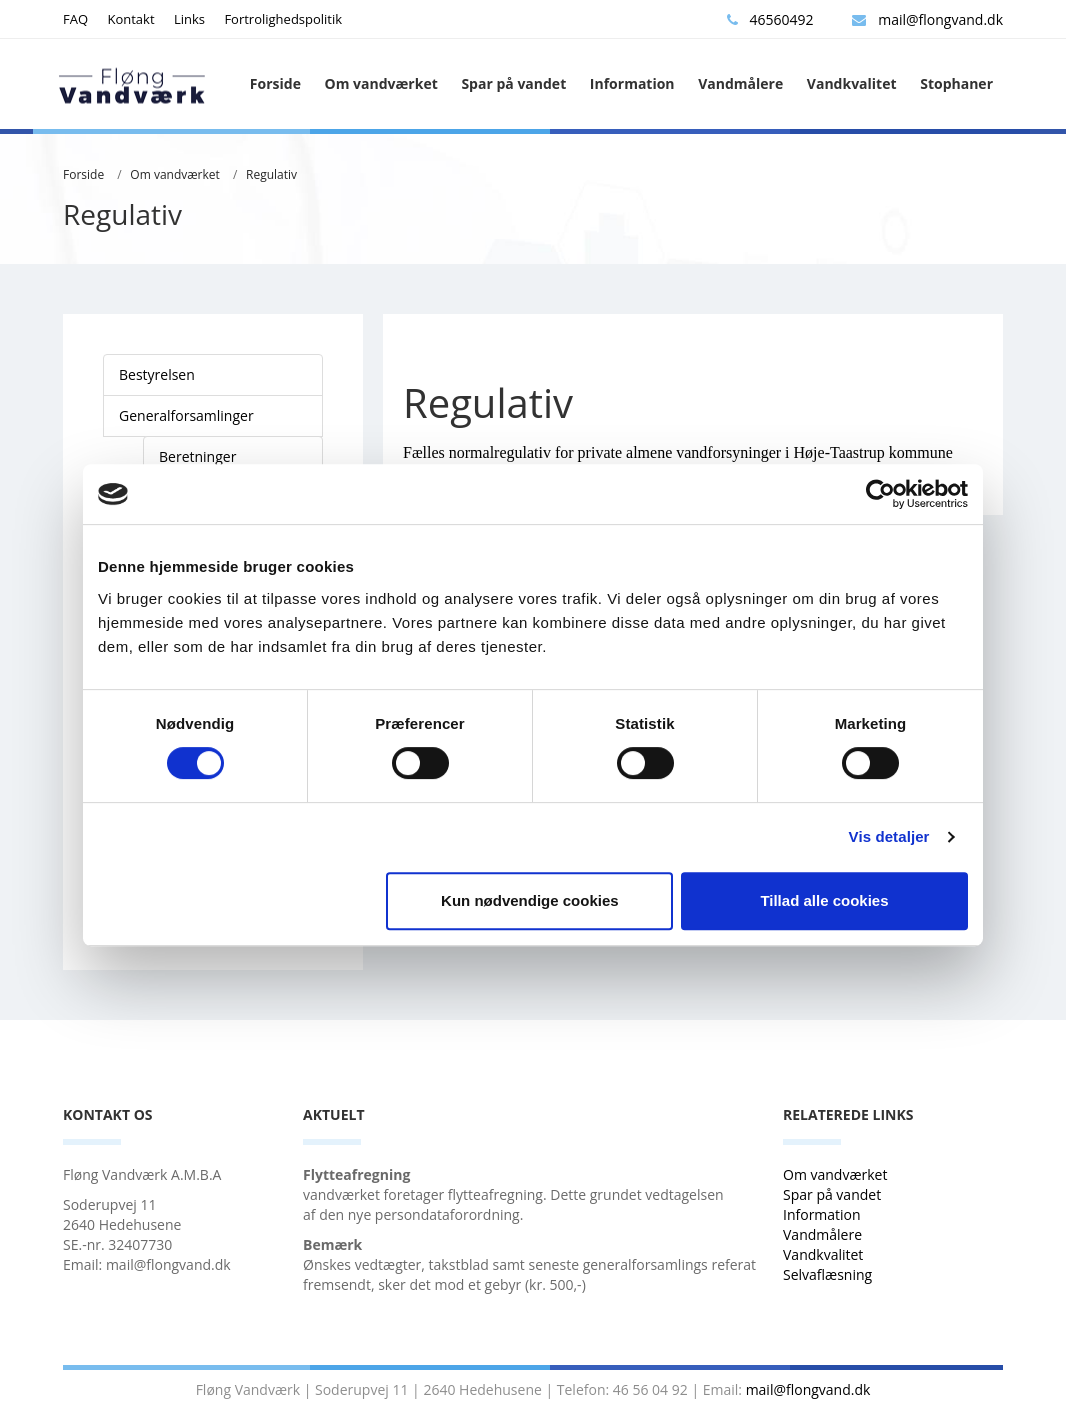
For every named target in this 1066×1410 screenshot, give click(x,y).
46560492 (770, 19)
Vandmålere (740, 83)
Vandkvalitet (852, 83)
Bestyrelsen (157, 374)
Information (632, 83)
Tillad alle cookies (824, 900)
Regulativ (271, 174)
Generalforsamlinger (186, 415)
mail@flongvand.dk (927, 19)
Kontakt (130, 19)
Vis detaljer (889, 836)
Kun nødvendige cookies (530, 900)
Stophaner (956, 83)
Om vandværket (381, 83)
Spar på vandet (513, 83)
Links (189, 19)
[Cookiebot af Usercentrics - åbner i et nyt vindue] (880, 494)
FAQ (75, 19)
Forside (275, 83)
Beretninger (197, 456)
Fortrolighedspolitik (283, 19)
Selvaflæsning (829, 1274)
